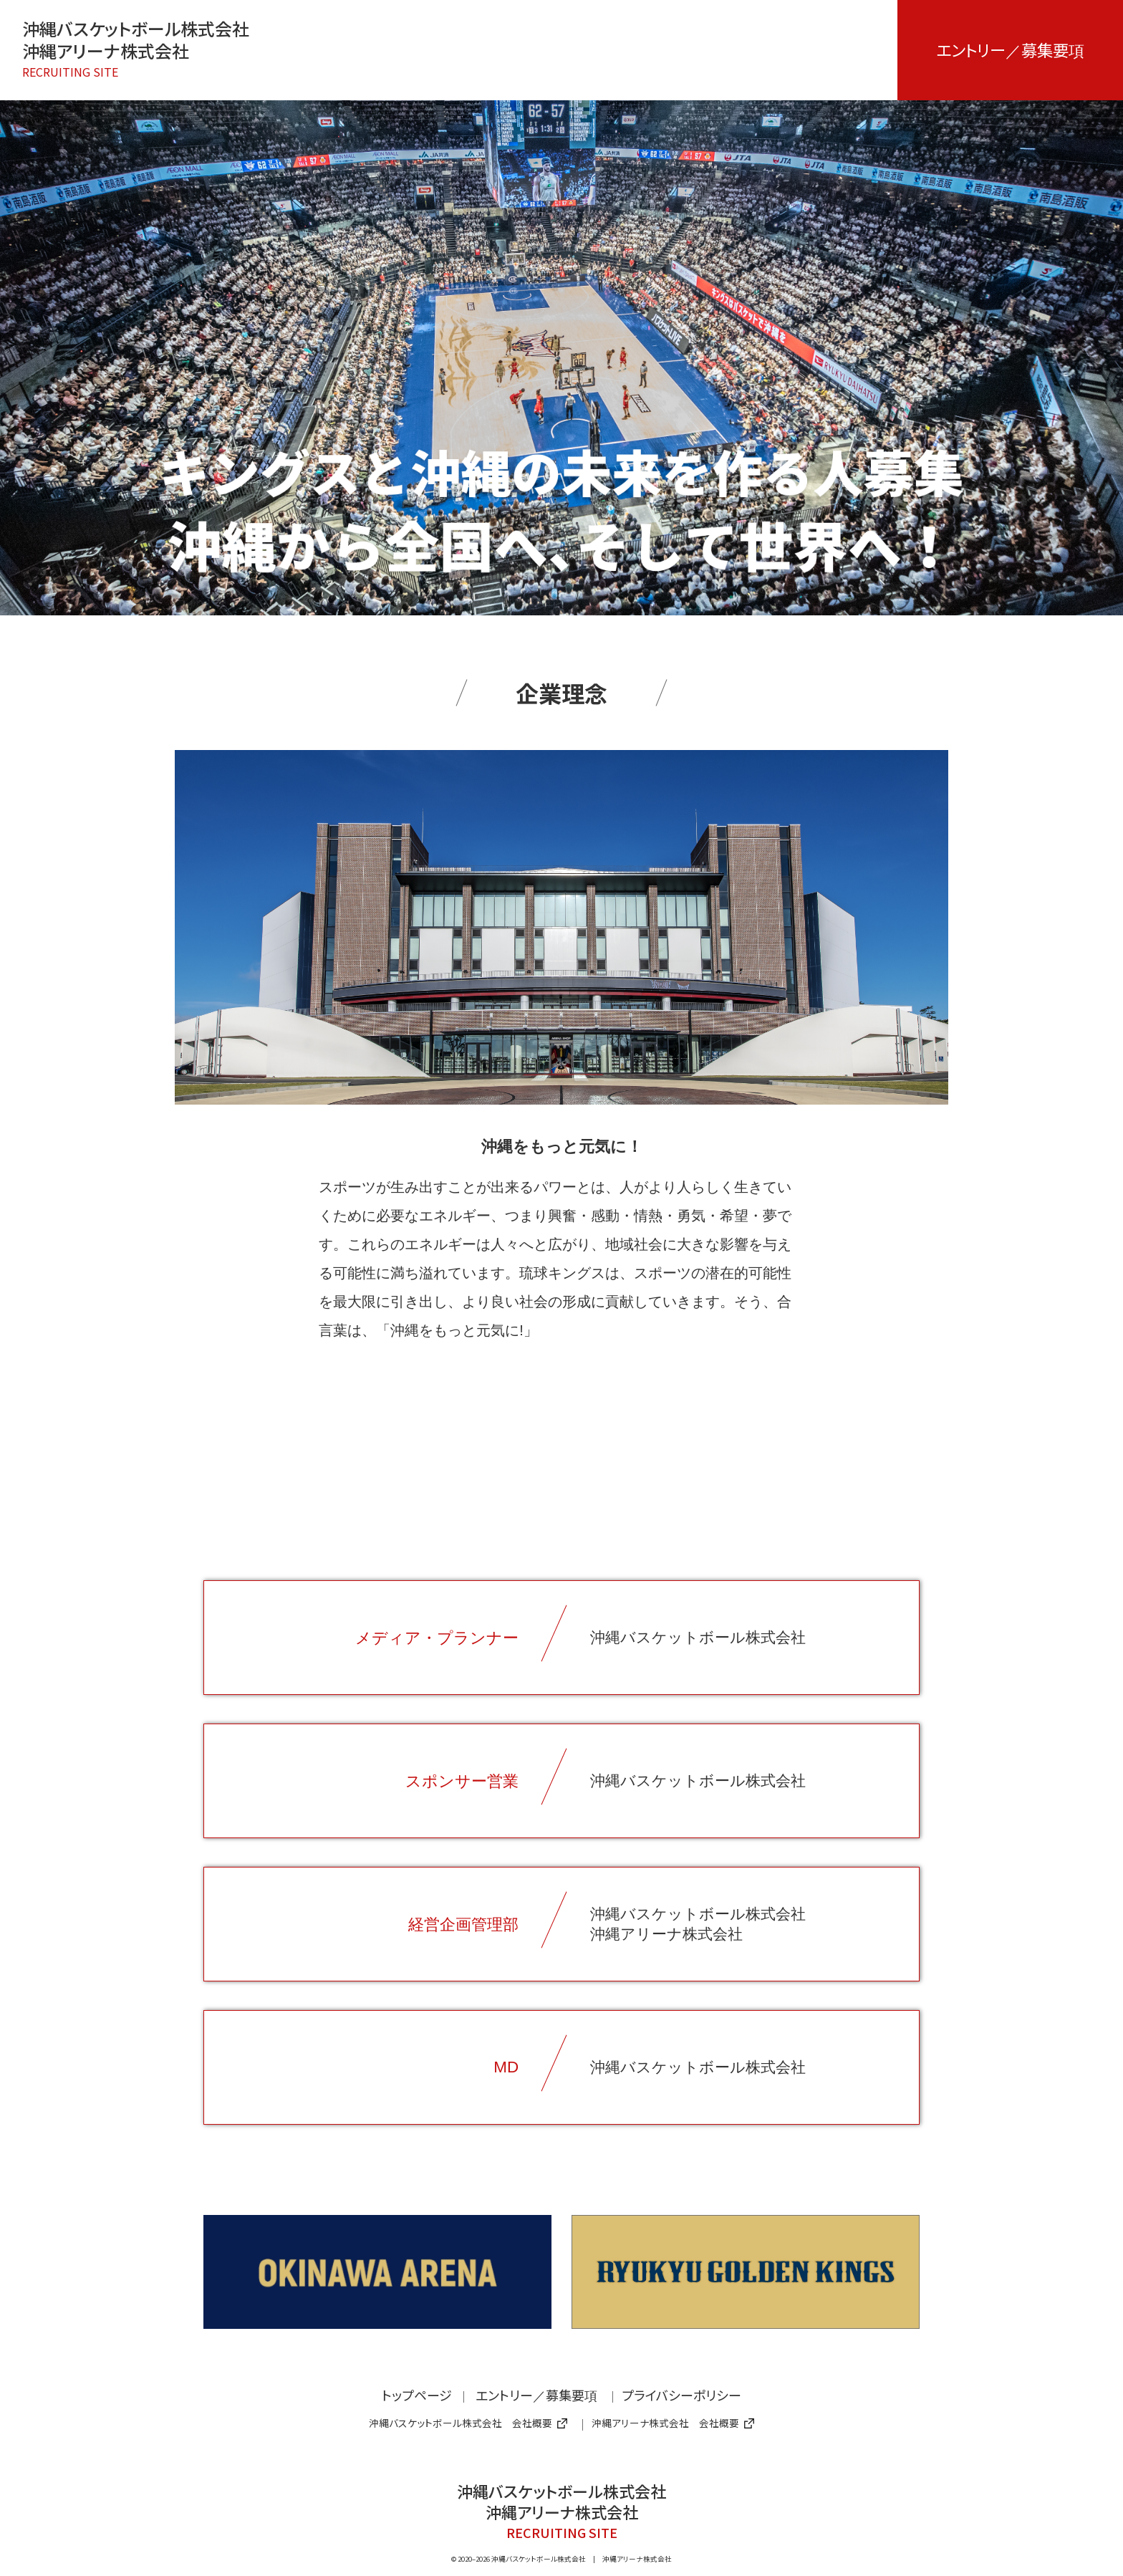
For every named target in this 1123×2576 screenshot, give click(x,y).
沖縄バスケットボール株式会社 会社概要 (468, 2423)
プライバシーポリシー (681, 2394)
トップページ (417, 2394)
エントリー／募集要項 (1010, 49)
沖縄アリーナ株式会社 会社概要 (672, 2423)
